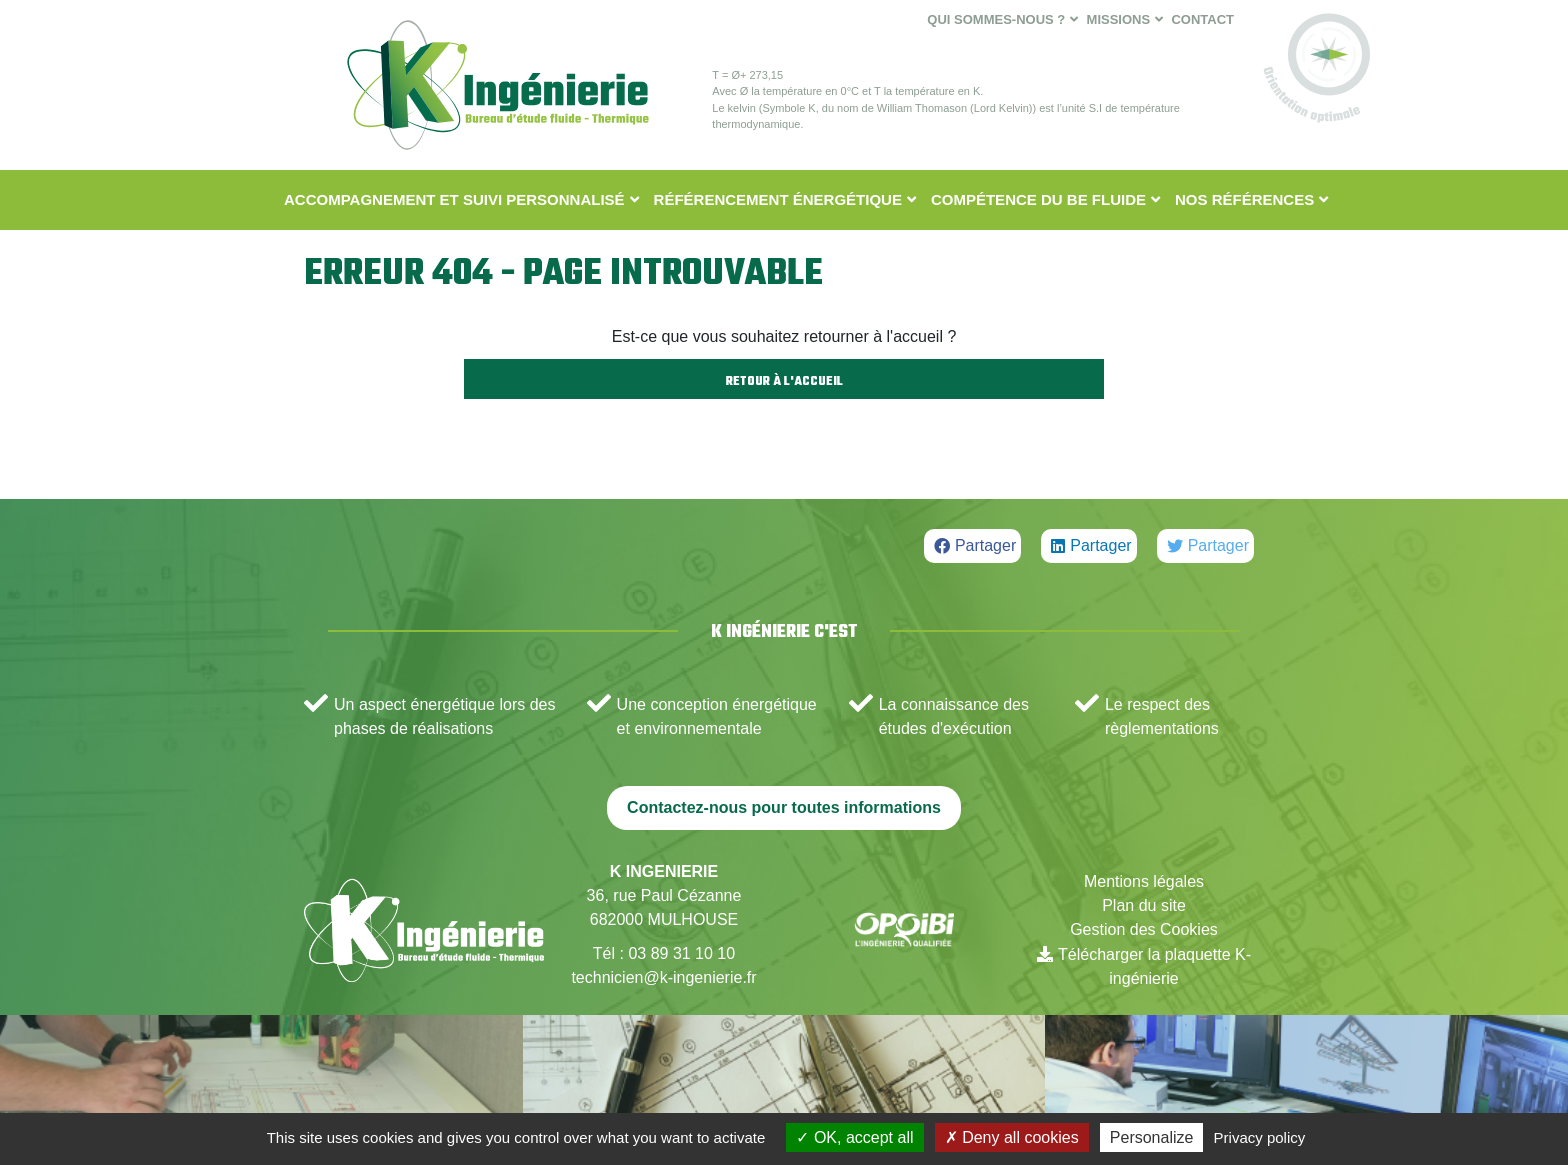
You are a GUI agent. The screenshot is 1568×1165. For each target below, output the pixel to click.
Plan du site (1144, 905)
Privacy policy (1260, 1137)
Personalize (1152, 1137)
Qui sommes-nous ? (996, 19)
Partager (985, 545)
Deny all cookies (1012, 1137)
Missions (1119, 19)
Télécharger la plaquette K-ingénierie (1154, 966)
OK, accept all (854, 1137)
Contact (1202, 19)
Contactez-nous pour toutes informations (784, 807)
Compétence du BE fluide (1038, 199)
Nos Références (1244, 199)
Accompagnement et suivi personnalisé (454, 199)
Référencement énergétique (778, 199)
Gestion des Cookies (1144, 929)
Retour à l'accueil (784, 382)
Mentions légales (1144, 881)
